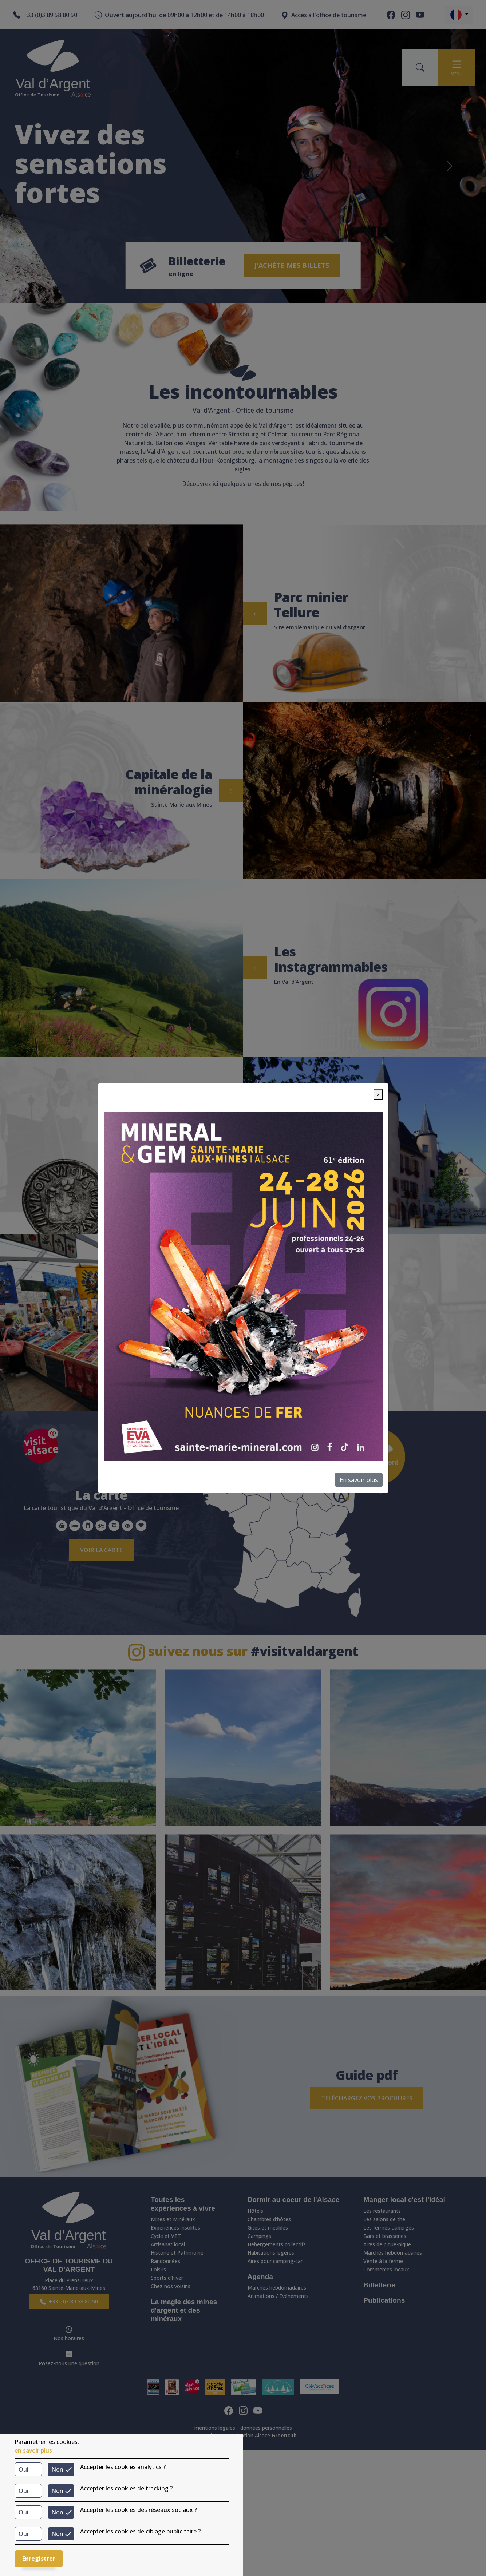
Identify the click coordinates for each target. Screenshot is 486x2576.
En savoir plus (359, 1480)
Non (57, 2469)
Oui (23, 2469)
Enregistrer (38, 2559)
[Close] (378, 1094)
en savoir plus (33, 2450)
